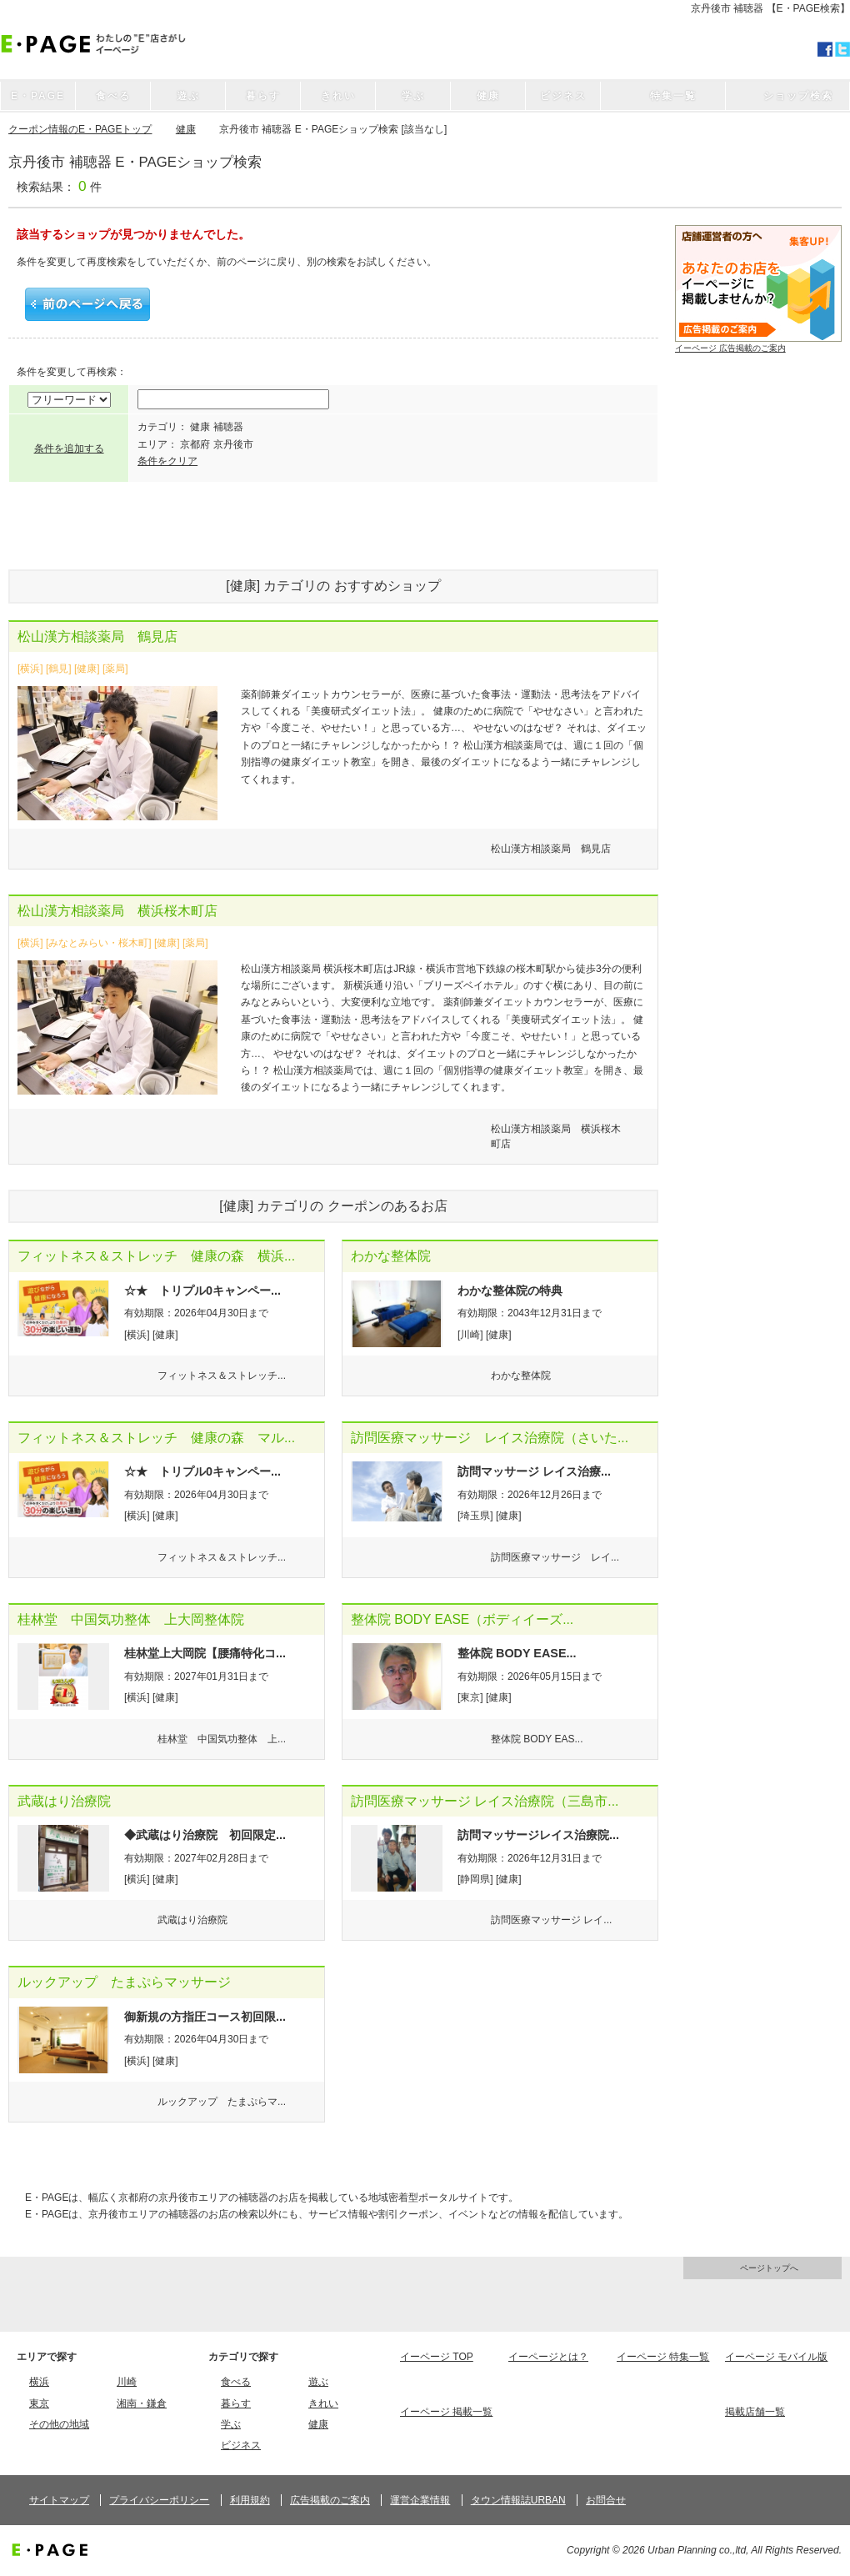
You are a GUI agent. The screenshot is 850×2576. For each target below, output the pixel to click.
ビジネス (241, 2445)
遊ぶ (318, 2382)
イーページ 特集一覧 (663, 2357)
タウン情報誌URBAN (518, 2500)
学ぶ (231, 2424)
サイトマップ (59, 2500)
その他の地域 (59, 2424)
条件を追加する (69, 448)
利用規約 (250, 2500)
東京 (39, 2403)
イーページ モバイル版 (776, 2357)
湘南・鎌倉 (142, 2403)
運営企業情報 (420, 2500)
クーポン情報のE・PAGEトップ (80, 129)
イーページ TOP (436, 2357)
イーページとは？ (548, 2357)
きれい (323, 2403)
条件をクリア (168, 461)
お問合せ (606, 2500)
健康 (186, 129)
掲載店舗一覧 (755, 2412)
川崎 (127, 2382)
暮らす (236, 2403)
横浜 (39, 2382)
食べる (236, 2382)
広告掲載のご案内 (330, 2500)
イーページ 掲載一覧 (446, 2412)
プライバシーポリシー (159, 2500)
